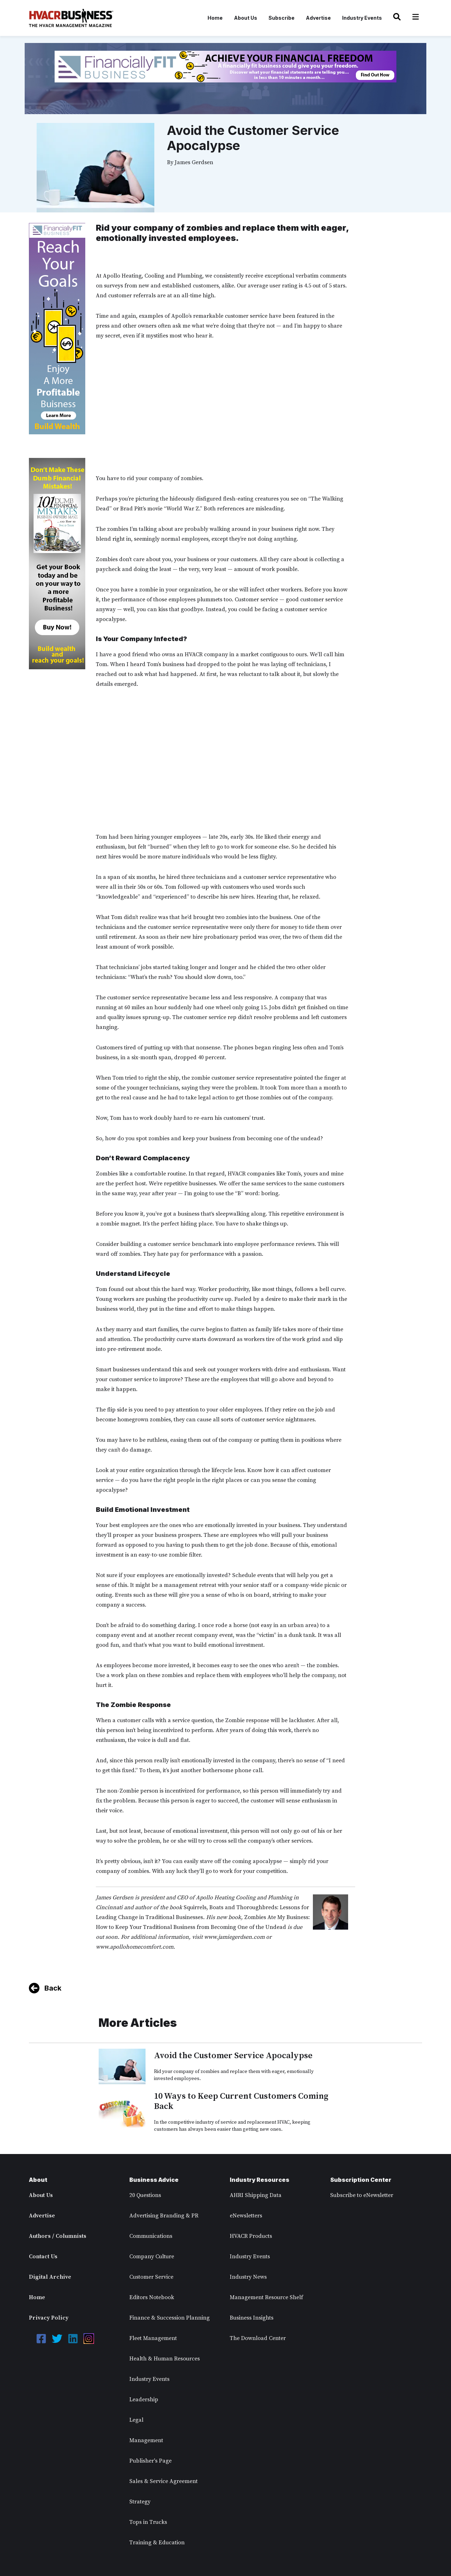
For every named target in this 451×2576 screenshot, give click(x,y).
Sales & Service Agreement (163, 2481)
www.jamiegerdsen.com (234, 1937)
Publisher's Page (150, 2460)
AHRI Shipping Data (256, 2195)
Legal (136, 2419)
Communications (150, 2236)
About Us (245, 18)
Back (52, 1988)
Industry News (248, 2276)
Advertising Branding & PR (163, 2215)
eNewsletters (246, 2215)
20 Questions (145, 2195)
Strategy (139, 2501)
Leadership (143, 2399)
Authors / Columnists (57, 2236)
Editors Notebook (151, 2297)
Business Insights (251, 2317)
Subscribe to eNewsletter (361, 2195)
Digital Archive (50, 2276)
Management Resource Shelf (266, 2297)
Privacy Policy (48, 2317)
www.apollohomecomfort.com (134, 1946)
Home (215, 18)
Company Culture (151, 2256)
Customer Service (151, 2276)
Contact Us (43, 2256)
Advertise (318, 18)
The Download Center (258, 2338)
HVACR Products (251, 2236)
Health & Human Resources (164, 2358)
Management (146, 2440)
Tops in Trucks (148, 2522)
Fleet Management (153, 2338)
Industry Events (362, 18)
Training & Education (157, 2542)
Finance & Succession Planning (169, 2317)
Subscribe (281, 18)
